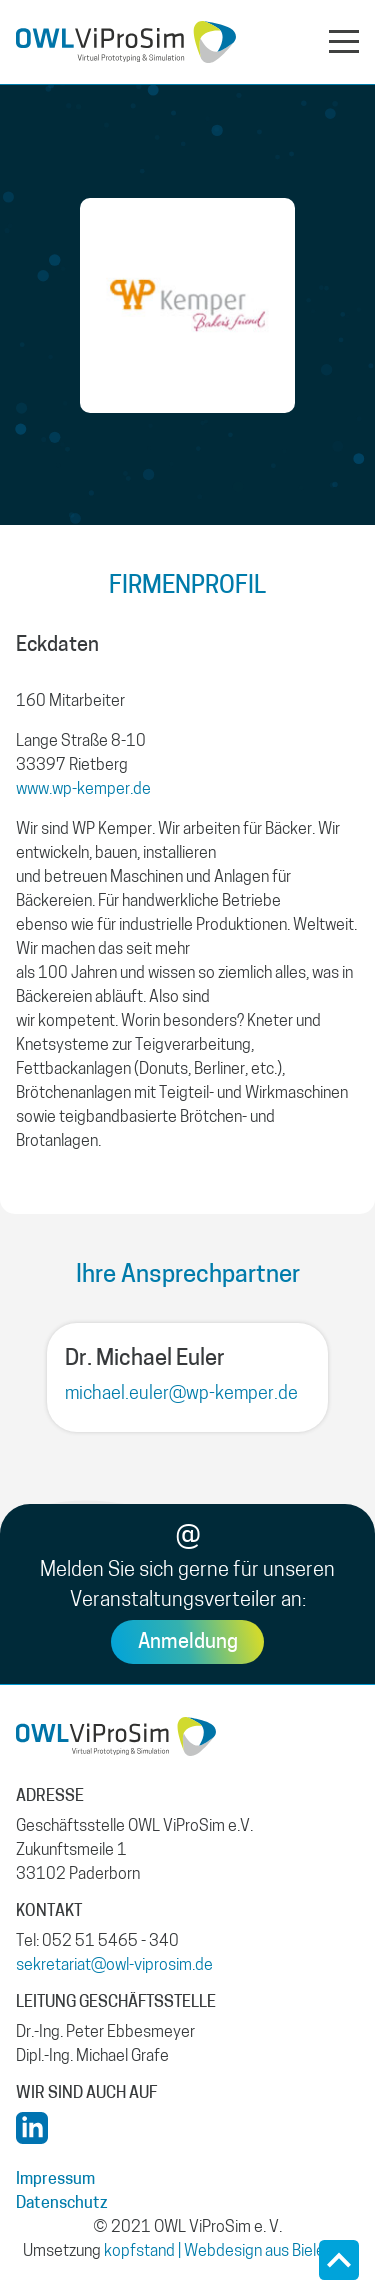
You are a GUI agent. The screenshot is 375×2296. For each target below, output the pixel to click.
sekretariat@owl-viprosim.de (114, 1966)
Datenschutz (62, 2204)
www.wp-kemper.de (83, 790)
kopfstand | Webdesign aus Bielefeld (228, 2252)
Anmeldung (188, 1643)
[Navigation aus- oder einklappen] (344, 40)
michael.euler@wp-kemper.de (181, 1394)
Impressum (55, 2180)
